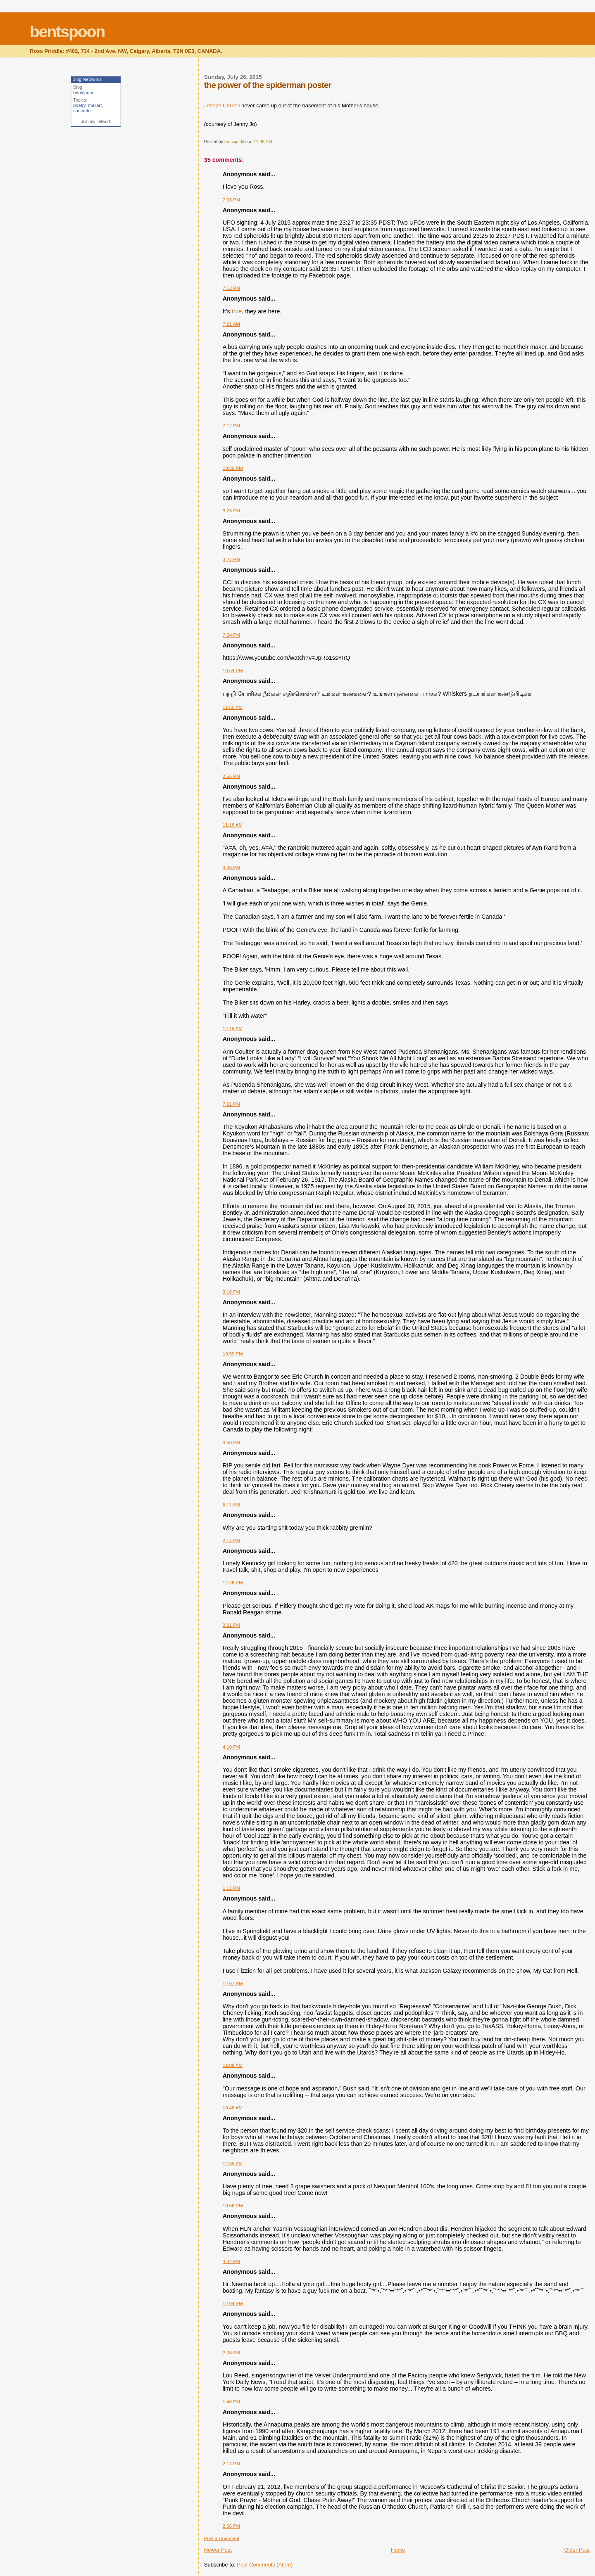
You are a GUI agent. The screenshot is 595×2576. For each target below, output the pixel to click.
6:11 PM (231, 1504)
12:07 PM (233, 1983)
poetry (79, 105)
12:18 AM (233, 1028)
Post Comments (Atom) (265, 2565)
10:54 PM (233, 670)
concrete (81, 110)
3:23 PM (231, 510)
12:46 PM (233, 1582)
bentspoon (67, 31)
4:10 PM (231, 1746)
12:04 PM (233, 2303)
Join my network (96, 121)
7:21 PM (231, 1104)
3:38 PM (231, 867)
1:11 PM (231, 1888)
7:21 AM (231, 324)
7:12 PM (231, 288)
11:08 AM (233, 2065)
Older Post (577, 2550)
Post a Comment (221, 2538)
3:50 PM (231, 1442)
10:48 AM (233, 2107)
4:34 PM (231, 2261)
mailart (95, 105)
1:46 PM (231, 2401)
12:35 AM (233, 2163)
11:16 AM (233, 824)
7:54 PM (231, 635)
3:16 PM (231, 1291)
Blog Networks (87, 79)
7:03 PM (231, 199)
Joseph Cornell (222, 105)
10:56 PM (233, 2205)
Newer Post (218, 2550)
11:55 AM (233, 707)
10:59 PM (233, 1353)
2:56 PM (231, 776)
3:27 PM (231, 559)
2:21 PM (231, 1625)
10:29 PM (233, 468)
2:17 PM (231, 1540)
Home (398, 2550)
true (237, 311)
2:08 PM (231, 2352)
